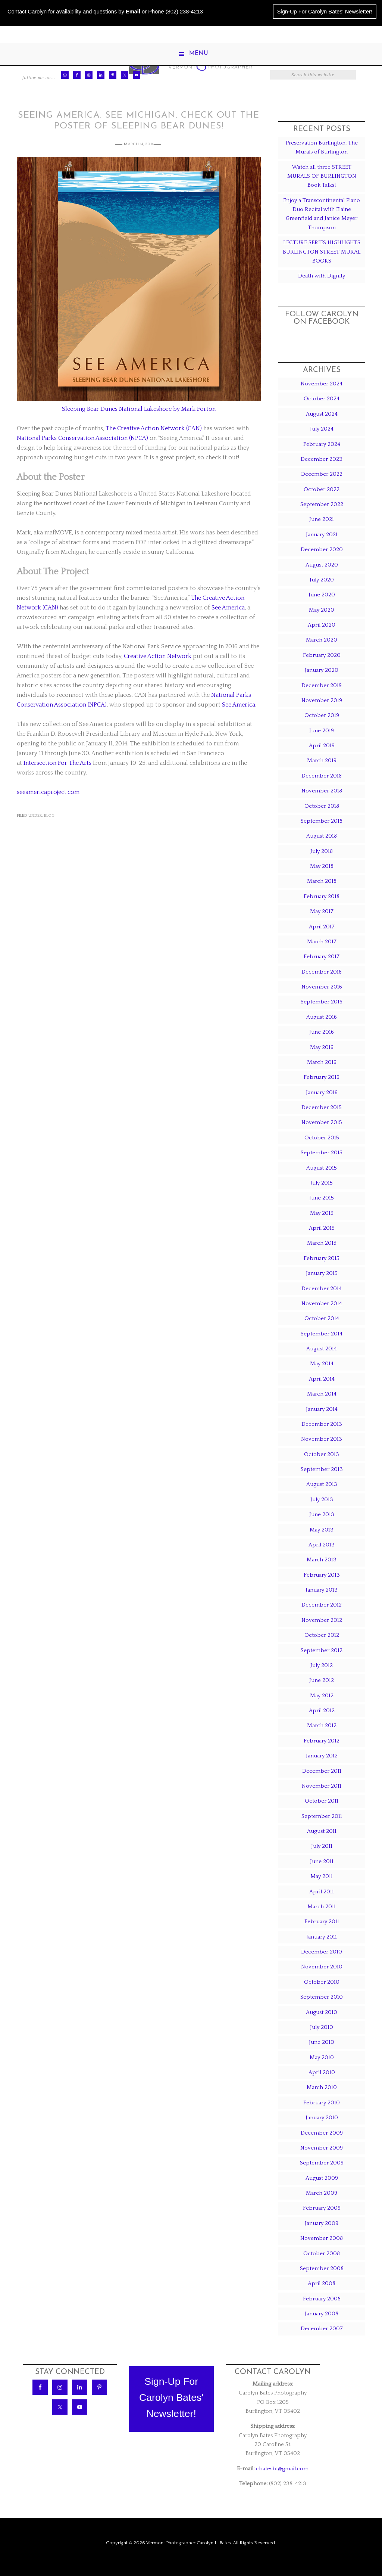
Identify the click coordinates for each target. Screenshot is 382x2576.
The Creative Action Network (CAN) (154, 428)
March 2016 (321, 1062)
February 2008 (322, 2299)
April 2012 (322, 1710)
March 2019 (321, 760)
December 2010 (321, 1952)
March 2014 (321, 1394)
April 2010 (322, 2072)
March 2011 (321, 1906)
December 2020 (322, 549)
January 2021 (322, 534)
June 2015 (321, 1198)
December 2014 (321, 1288)
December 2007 (322, 2328)
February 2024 (321, 444)
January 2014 (322, 1409)
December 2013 (321, 1424)
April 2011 (321, 1891)
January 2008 (321, 2313)
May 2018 (322, 866)
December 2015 (321, 1107)
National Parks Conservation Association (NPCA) (82, 438)
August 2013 (321, 1484)
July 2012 (321, 1665)
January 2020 (321, 670)
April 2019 (322, 745)
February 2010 (321, 2102)
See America (228, 607)
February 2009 (322, 2208)
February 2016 (321, 1077)
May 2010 (322, 2057)
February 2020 (322, 655)
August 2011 (321, 1831)
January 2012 (322, 1756)
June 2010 (321, 2042)
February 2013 (322, 1575)
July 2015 (321, 1183)
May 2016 (322, 1047)
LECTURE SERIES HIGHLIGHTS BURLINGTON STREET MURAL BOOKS (322, 251)
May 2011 (321, 1876)
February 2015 (321, 1258)
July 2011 (321, 1846)
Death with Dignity (321, 276)
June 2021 (321, 519)
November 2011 (321, 1786)
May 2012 (322, 1695)
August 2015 (321, 1168)
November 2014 (321, 1303)
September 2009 (322, 2163)
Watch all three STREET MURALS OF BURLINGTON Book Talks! (321, 176)
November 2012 (321, 1620)
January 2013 (322, 1590)
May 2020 (321, 610)
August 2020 (322, 565)
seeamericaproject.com (48, 792)
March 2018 (321, 881)
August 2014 (321, 1349)
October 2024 (321, 398)
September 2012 (321, 1650)
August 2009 (322, 2178)
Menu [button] (198, 53)
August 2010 (321, 2012)
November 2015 (321, 1122)
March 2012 (321, 1725)
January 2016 (322, 1092)
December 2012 (321, 1605)
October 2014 (321, 1318)
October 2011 (321, 1801)
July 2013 (321, 1499)
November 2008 (321, 2238)
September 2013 (322, 1469)
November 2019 (321, 700)
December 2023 (321, 459)
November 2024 (321, 384)
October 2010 (321, 1982)
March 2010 (322, 2087)
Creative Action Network (157, 656)
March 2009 (321, 2193)
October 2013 (321, 1454)
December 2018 (321, 776)
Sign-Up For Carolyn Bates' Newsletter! (324, 12)
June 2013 (321, 1514)
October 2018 (321, 806)
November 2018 (321, 791)
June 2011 (322, 1861)
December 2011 (321, 1771)
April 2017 (322, 927)
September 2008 (322, 2268)
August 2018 (321, 836)
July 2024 (322, 429)
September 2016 (321, 1002)
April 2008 (321, 2283)
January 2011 (321, 1937)
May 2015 (322, 1213)
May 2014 (322, 1363)
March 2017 (321, 941)
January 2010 (322, 2117)
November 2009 (321, 2148)
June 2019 (321, 730)
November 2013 (321, 1439)
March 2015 (321, 1243)
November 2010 (321, 1967)
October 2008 (321, 2253)
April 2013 (322, 1545)
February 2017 (321, 956)
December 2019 (321, 685)
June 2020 (322, 595)
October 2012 (321, 1635)
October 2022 (321, 489)
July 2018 (321, 851)
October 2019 (321, 715)
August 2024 (322, 414)
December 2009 (322, 2133)
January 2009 (321, 2223)
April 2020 (321, 625)
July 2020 (322, 580)
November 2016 (321, 987)
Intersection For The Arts (57, 763)
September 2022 (321, 504)
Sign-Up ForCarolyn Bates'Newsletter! (171, 2398)
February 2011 (321, 1921)
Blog (49, 815)
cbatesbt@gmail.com (282, 2468)
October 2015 (321, 1138)
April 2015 (322, 1228)
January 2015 (322, 1273)
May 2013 (322, 1530)
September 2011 (321, 1816)
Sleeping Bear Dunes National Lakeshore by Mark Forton (139, 409)
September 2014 (321, 1334)
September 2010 (321, 1997)
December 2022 (321, 474)
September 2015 (321, 1152)
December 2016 (321, 972)
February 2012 (321, 1741)
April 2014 (322, 1379)
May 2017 (322, 911)
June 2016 (321, 1032)
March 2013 (321, 1560)
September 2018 (321, 821)
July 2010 (321, 2027)
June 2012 (321, 1680)
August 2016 (321, 1017)
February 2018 (321, 896)
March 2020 (321, 640)
